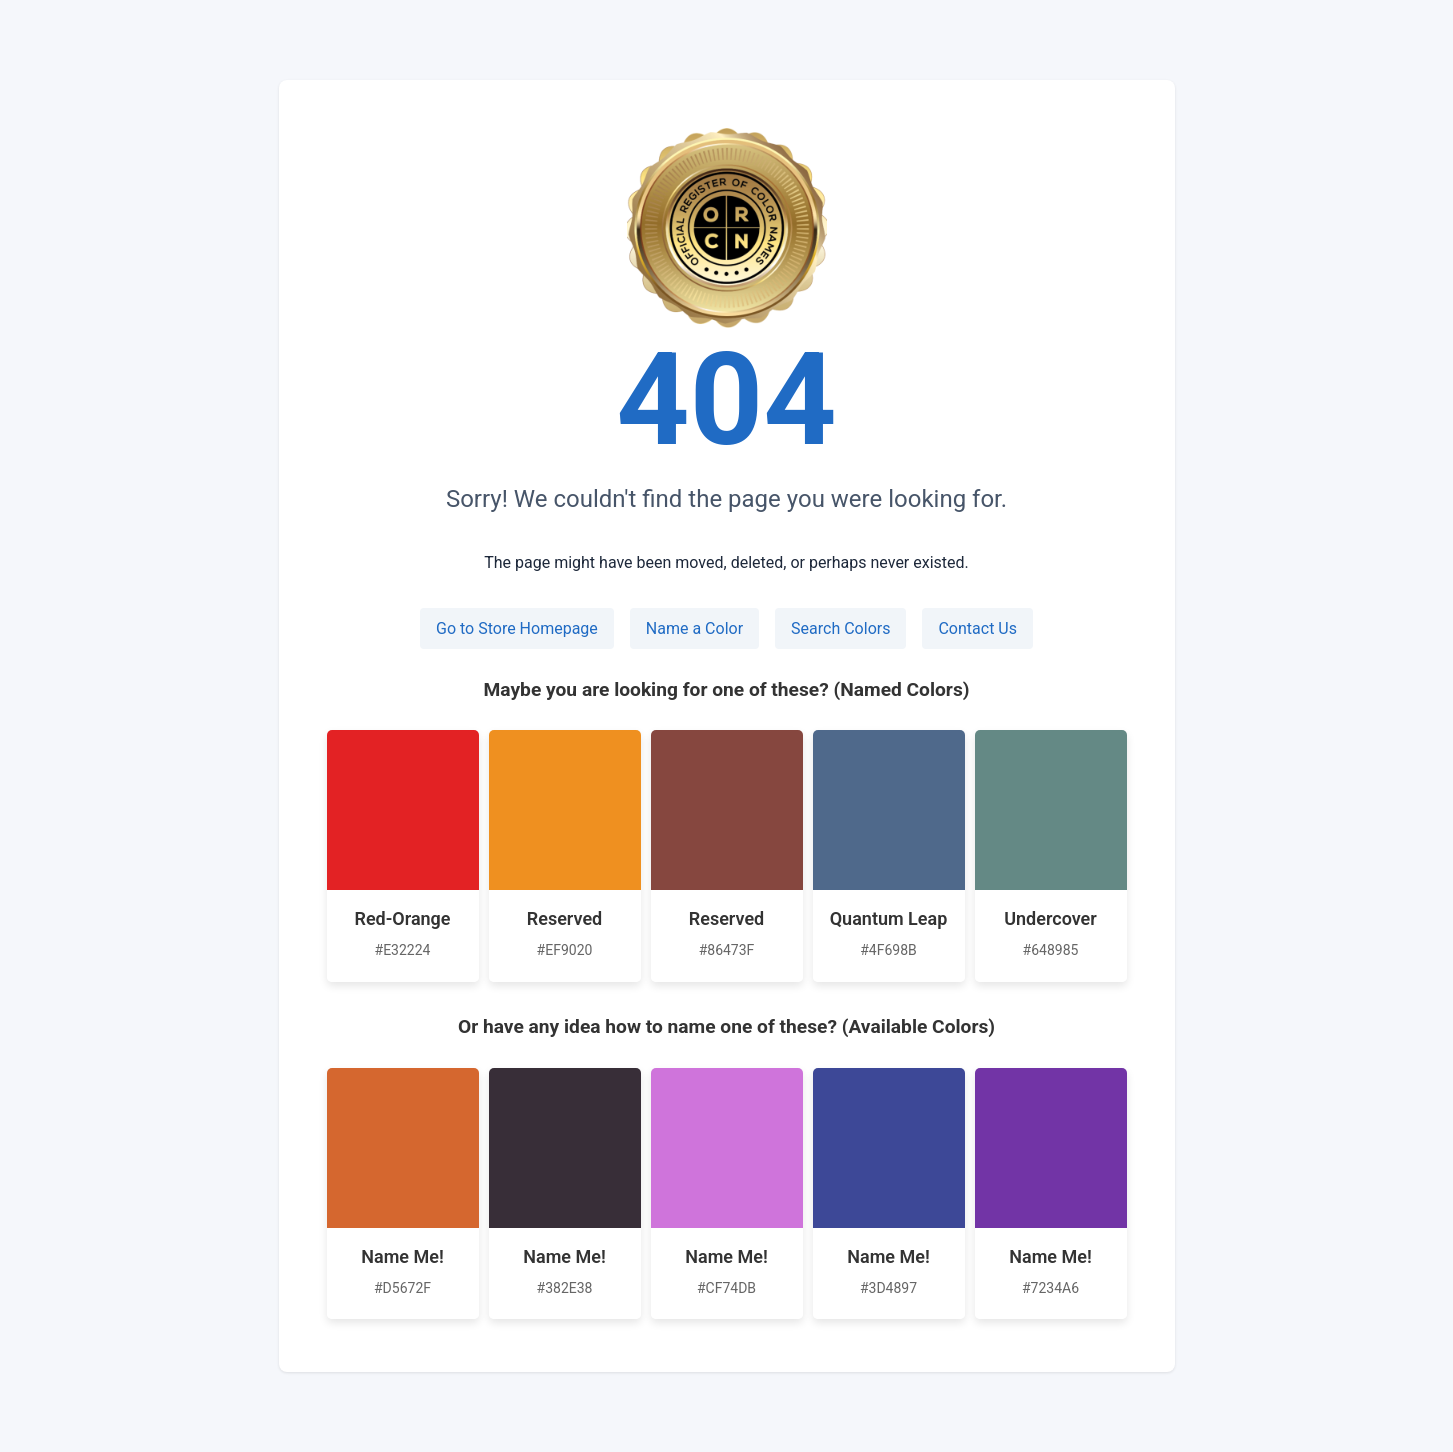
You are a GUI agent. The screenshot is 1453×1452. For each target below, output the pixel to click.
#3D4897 (888, 1288)
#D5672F (402, 1288)
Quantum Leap (889, 918)
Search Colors (840, 628)
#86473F (727, 950)
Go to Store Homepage (517, 628)
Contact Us (977, 628)
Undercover (1050, 918)
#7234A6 (1050, 1288)
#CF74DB (726, 1288)
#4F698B (888, 950)
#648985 (1051, 950)
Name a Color (694, 628)
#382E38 (565, 1288)
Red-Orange (402, 918)
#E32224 (403, 950)
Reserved (564, 918)
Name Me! (402, 1256)
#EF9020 (565, 950)
